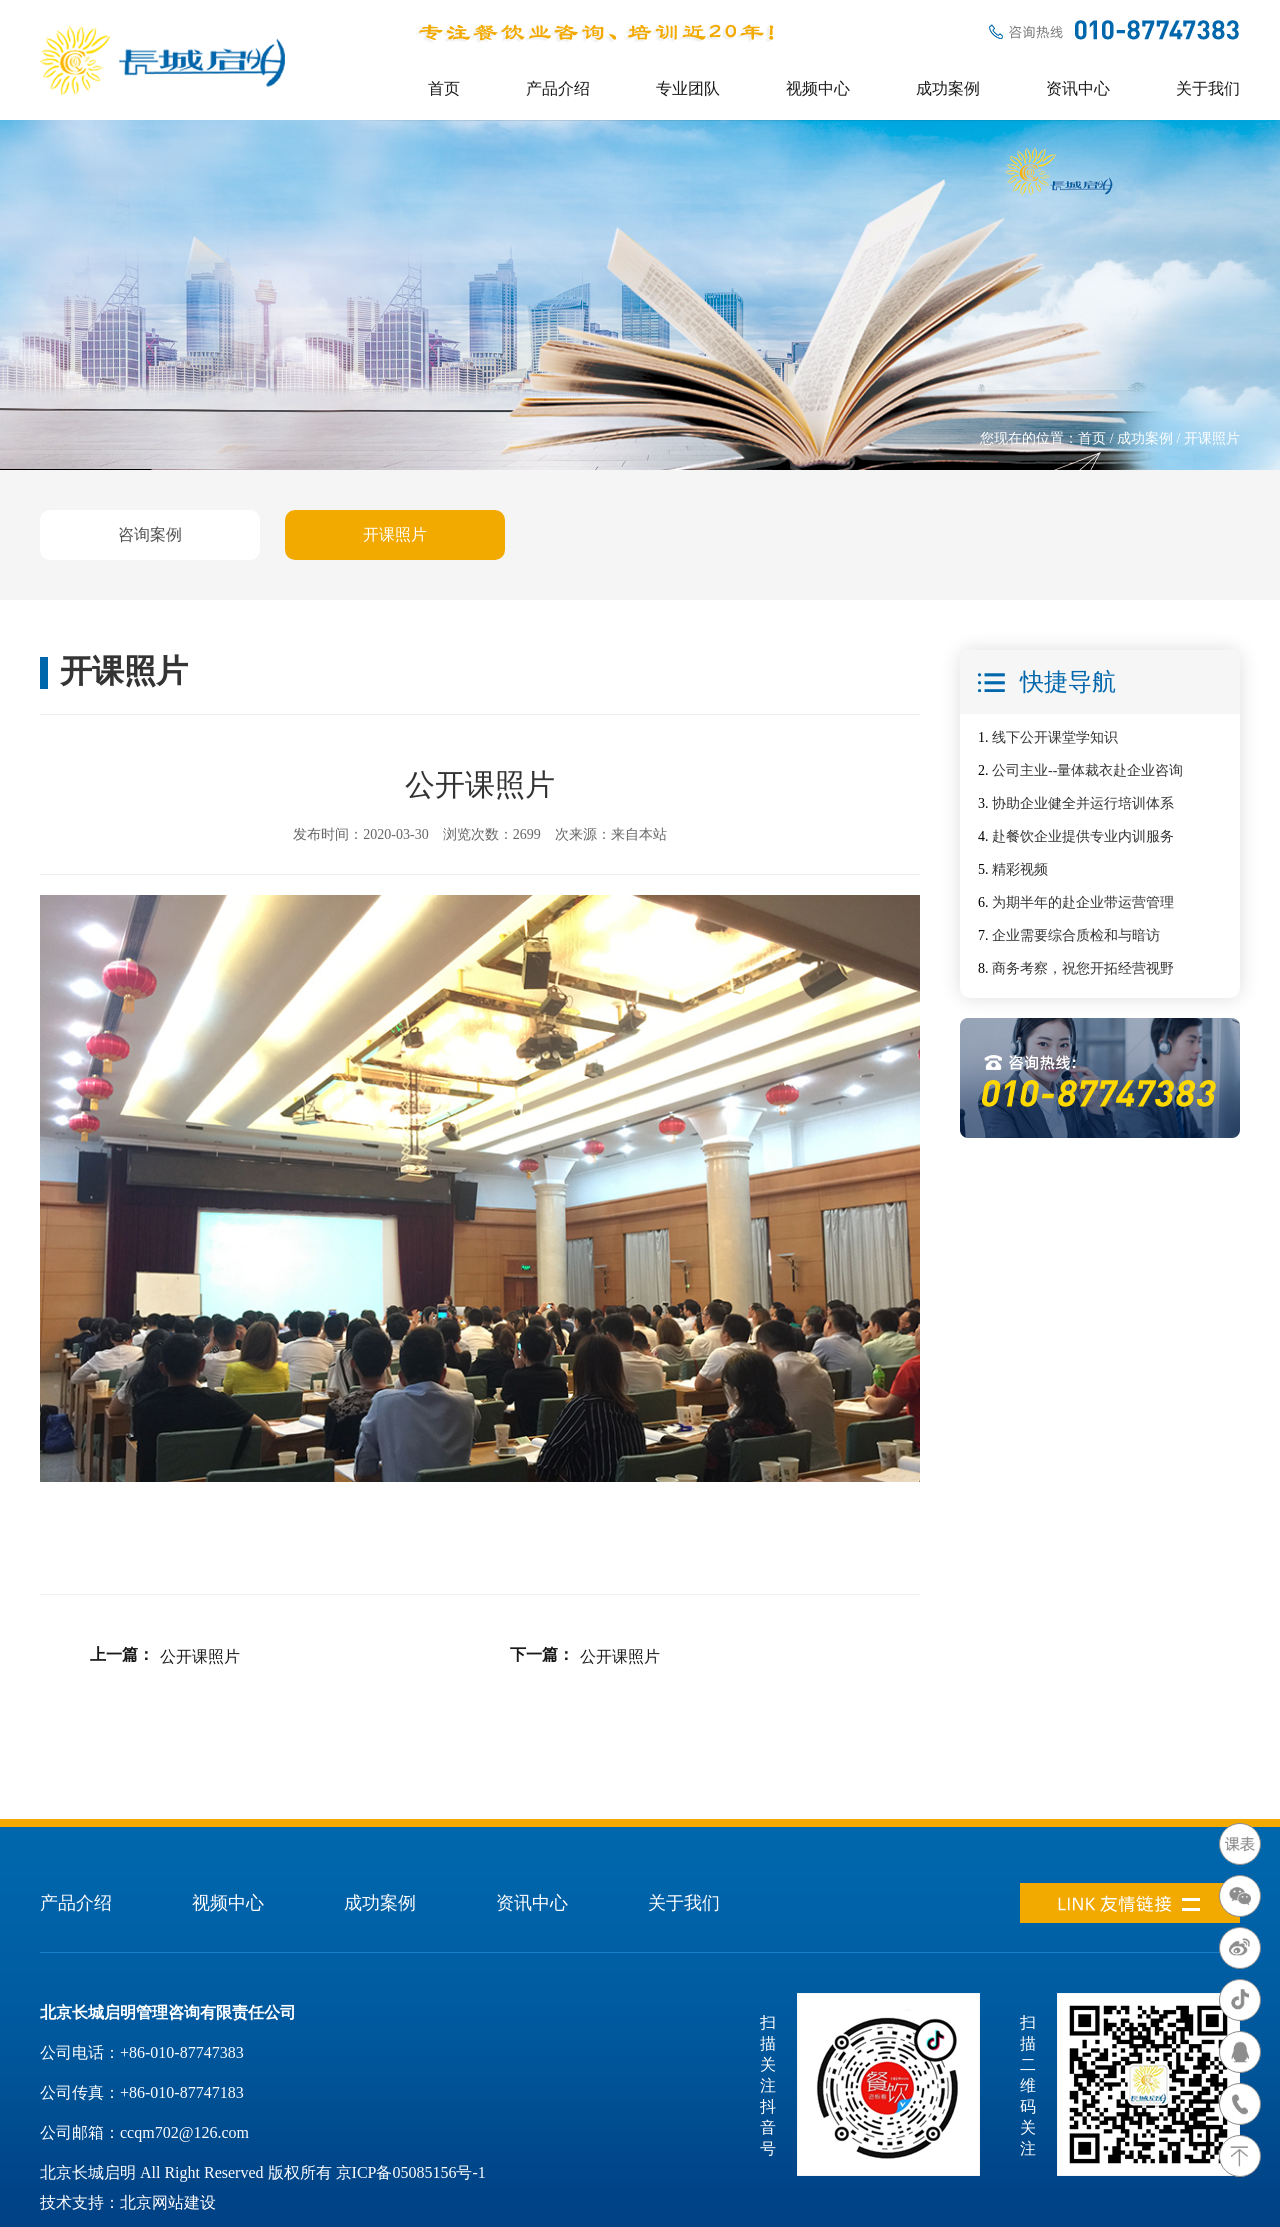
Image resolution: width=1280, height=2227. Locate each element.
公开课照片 (200, 1656)
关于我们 (1208, 88)
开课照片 (395, 534)
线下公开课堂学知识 (1055, 737)
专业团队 (688, 88)
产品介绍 (558, 88)
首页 (444, 88)
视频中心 (818, 88)
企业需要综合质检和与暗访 (1076, 935)
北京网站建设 (168, 2202)
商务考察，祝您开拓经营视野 (1083, 968)
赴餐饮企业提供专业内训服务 (1083, 836)
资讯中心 (1078, 88)
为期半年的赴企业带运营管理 (1083, 902)
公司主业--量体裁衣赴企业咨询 (1087, 770)
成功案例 (948, 88)
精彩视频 (1020, 869)
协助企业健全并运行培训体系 (1083, 803)
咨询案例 (150, 534)
